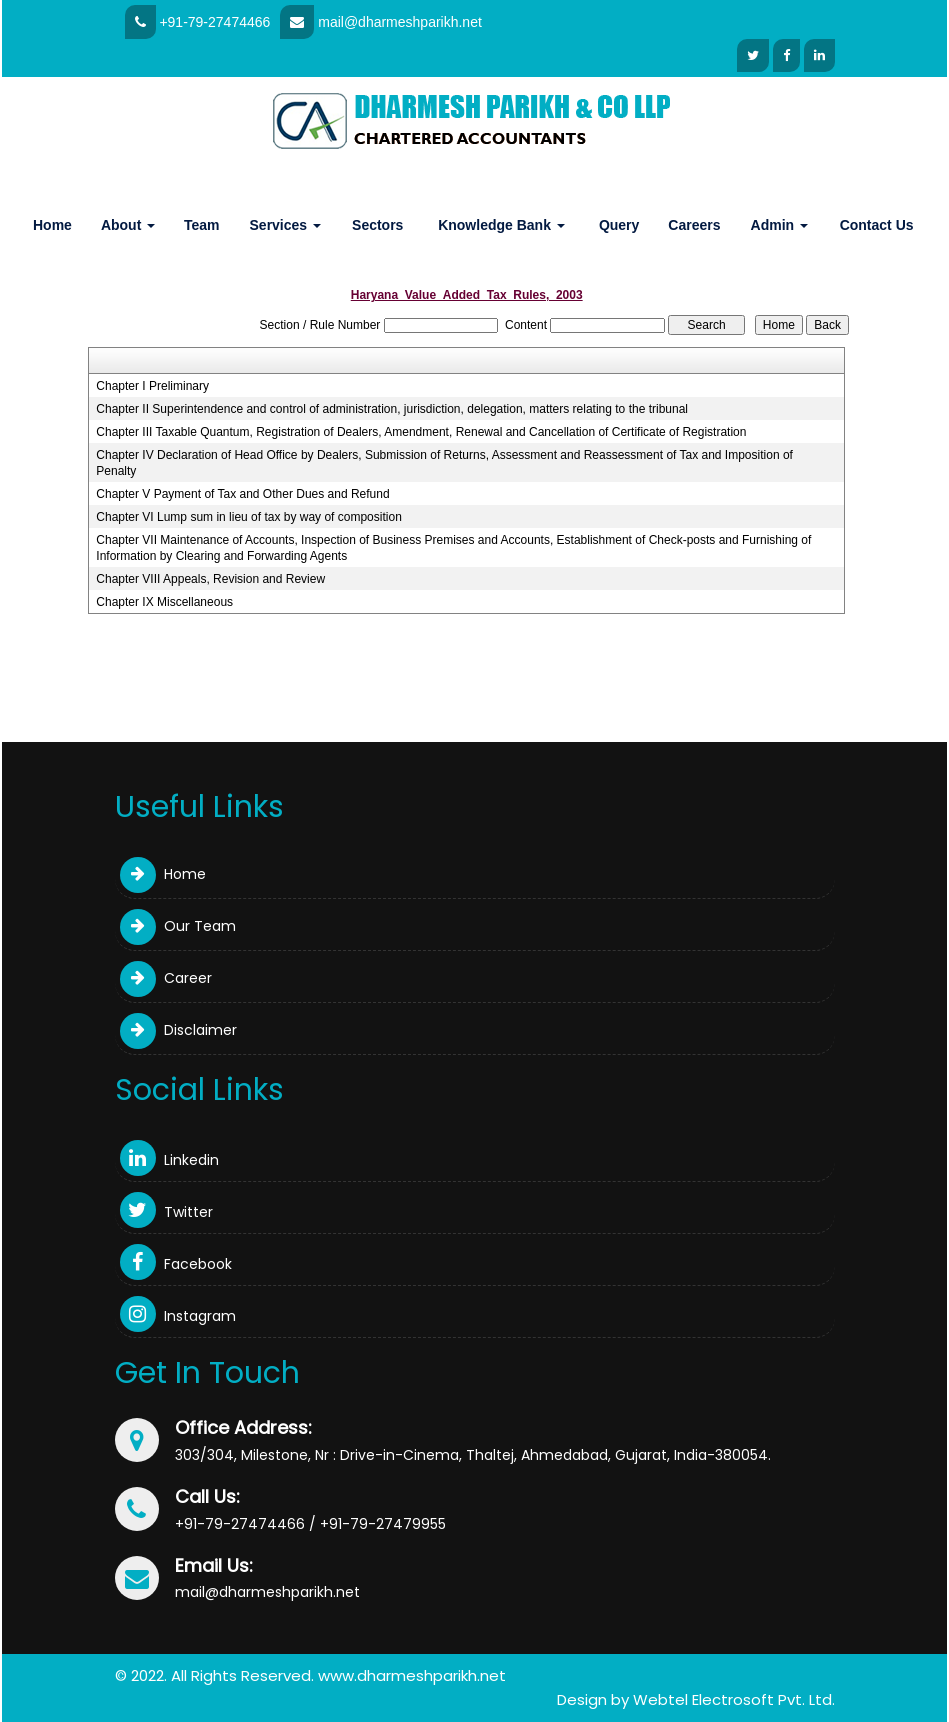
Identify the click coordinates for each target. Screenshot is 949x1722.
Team (202, 225)
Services (286, 225)
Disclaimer (178, 1030)
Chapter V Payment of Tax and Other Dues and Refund (242, 494)
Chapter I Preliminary (152, 386)
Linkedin (169, 1160)
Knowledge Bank (501, 225)
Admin (779, 225)
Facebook (176, 1264)
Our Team (178, 926)
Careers (694, 225)
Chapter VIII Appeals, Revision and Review (210, 579)
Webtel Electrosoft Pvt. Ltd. (734, 1699)
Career (166, 978)
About (128, 225)
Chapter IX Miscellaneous (164, 602)
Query (619, 225)
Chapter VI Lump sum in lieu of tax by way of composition (248, 517)
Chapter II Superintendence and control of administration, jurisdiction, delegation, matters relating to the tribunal (392, 409)
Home (52, 225)
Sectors (377, 225)
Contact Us (877, 225)
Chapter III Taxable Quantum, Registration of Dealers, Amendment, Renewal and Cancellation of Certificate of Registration (421, 432)
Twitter (166, 1212)
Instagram (178, 1316)
